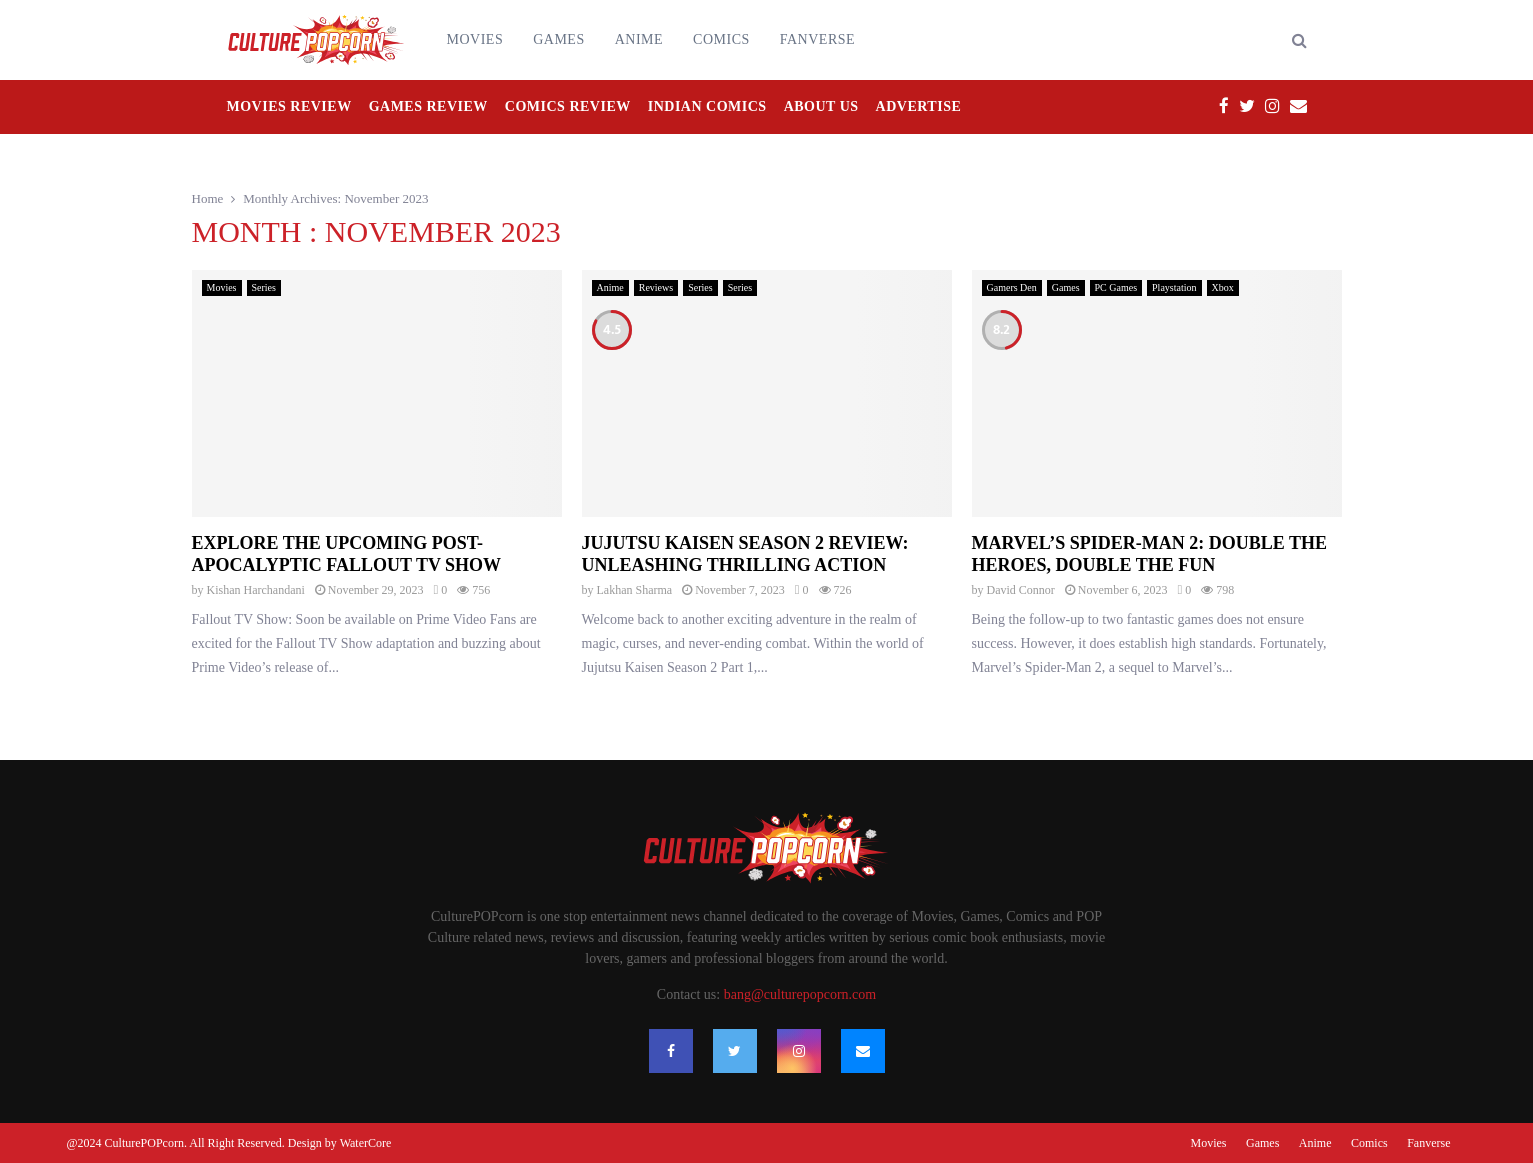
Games (559, 39)
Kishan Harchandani (256, 590)
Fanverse (817, 39)
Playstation (1174, 287)
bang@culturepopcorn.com (800, 994)
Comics (721, 39)
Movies (475, 39)
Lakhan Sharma (635, 590)
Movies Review (289, 106)
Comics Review (568, 106)
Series (264, 287)
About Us (821, 106)
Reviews (656, 287)
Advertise (919, 106)
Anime (639, 39)
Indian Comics (707, 106)
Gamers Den (1012, 287)
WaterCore (366, 1143)
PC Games (1116, 287)
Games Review (428, 106)
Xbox (1223, 287)
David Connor (1021, 590)
